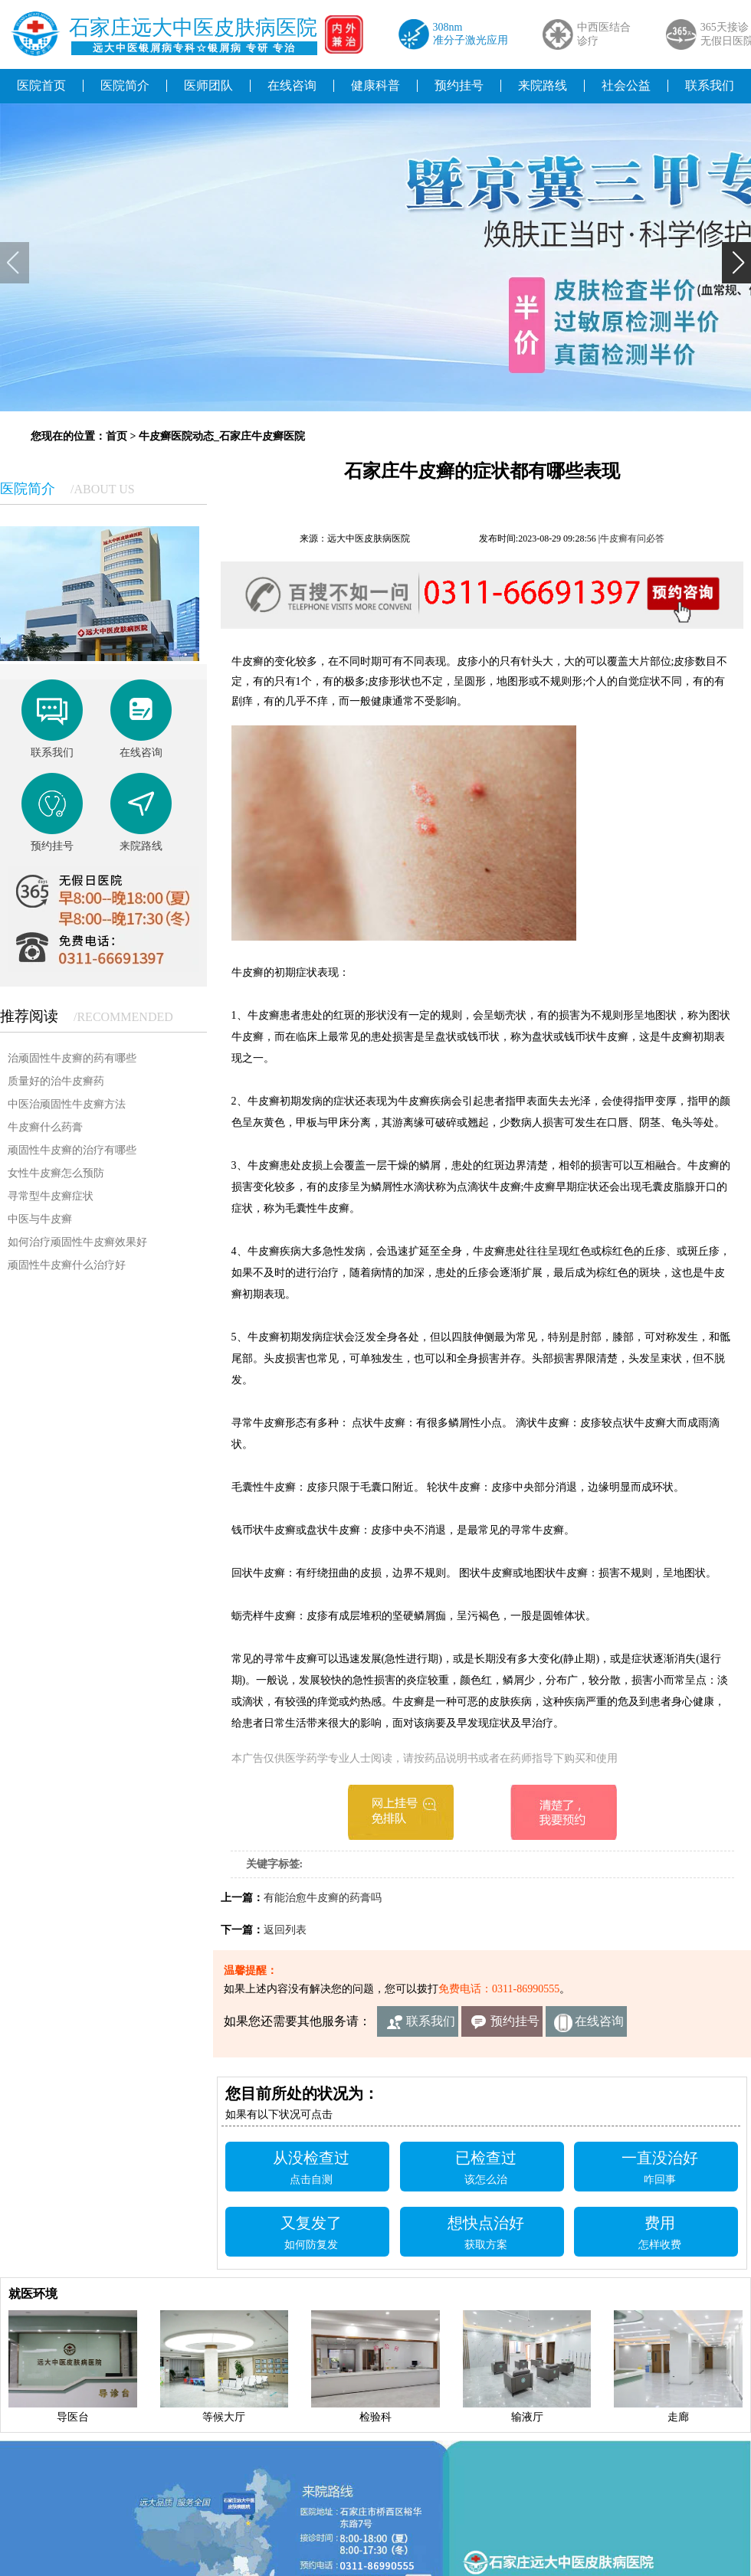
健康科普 (375, 85)
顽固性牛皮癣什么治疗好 (67, 1265)
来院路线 (542, 85)
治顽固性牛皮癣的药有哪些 (72, 1058)
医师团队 (208, 85)
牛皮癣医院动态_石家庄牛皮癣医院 (222, 436)
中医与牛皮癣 (40, 1219)
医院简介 (124, 85)
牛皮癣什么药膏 (45, 1127)
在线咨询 (291, 85)
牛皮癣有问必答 (632, 538)
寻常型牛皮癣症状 (50, 1196)
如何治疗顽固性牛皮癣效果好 (77, 1242)
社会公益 (626, 85)
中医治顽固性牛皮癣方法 (67, 1104)
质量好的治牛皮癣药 (56, 1081)
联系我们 (430, 2021)
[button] (736, 262)
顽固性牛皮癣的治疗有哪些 (72, 1150)
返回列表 (285, 1930)
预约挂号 (459, 85)
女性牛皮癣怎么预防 (56, 1173)
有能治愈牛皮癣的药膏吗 (323, 1897)
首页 (116, 436)
